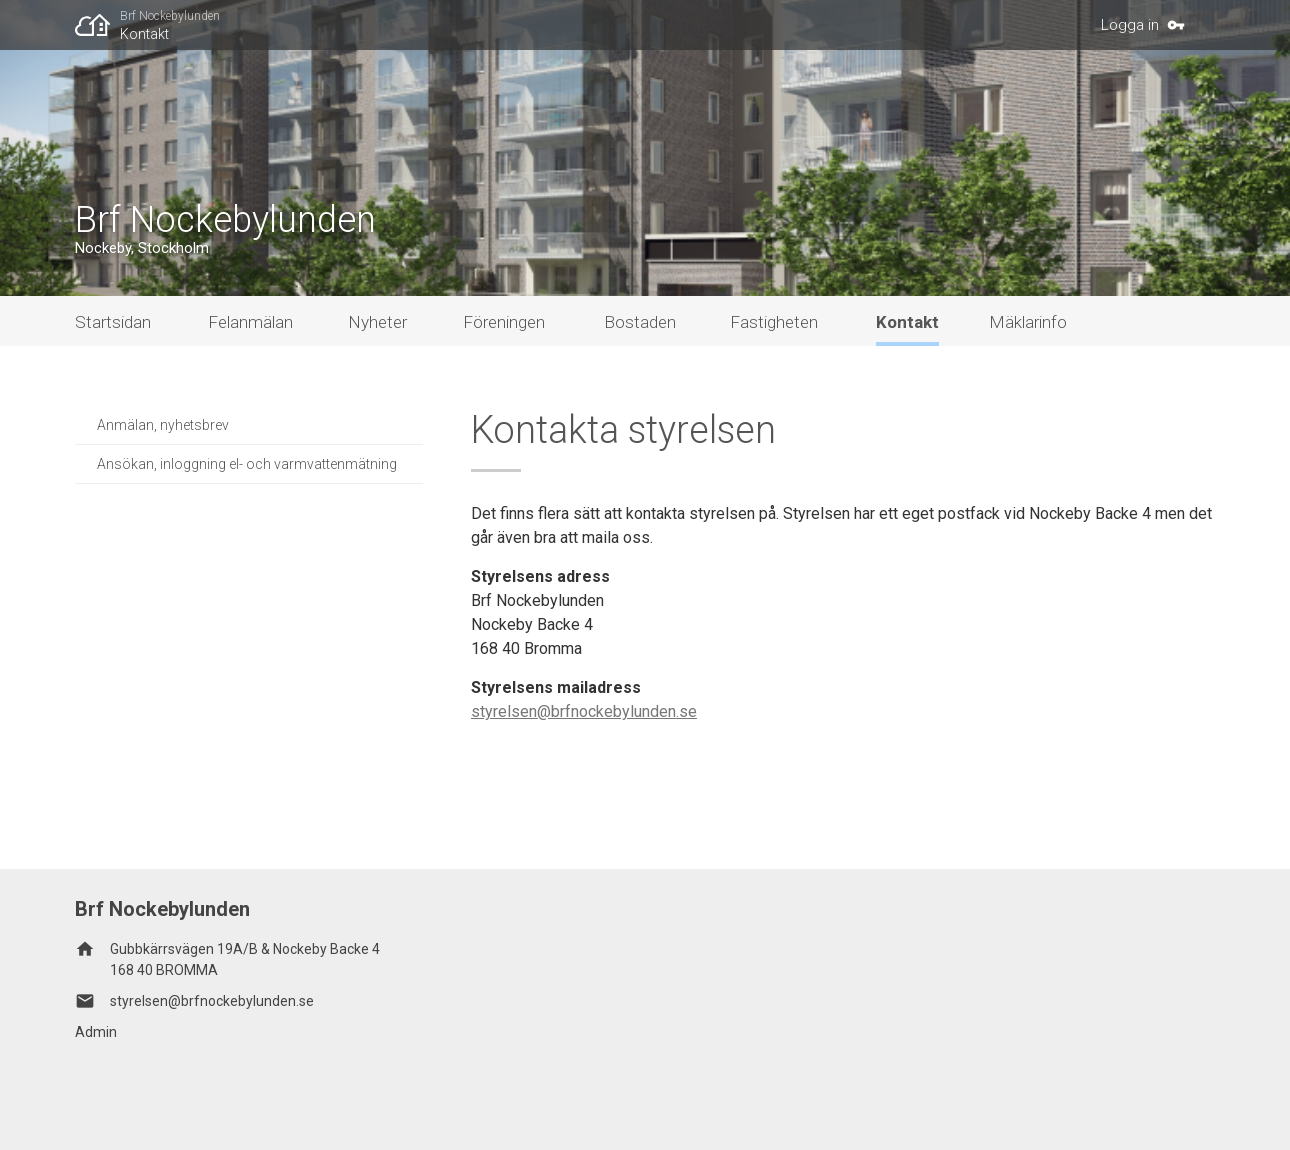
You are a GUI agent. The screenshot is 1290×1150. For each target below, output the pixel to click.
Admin (96, 1032)
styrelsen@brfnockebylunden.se (584, 711)
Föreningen (504, 322)
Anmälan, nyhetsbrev (163, 425)
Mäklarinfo (1028, 322)
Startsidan (113, 322)
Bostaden (640, 322)
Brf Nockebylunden (170, 16)
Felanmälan (250, 322)
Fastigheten (774, 322)
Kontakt (144, 34)
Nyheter (377, 322)
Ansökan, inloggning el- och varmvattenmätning (247, 464)
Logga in (1130, 25)
